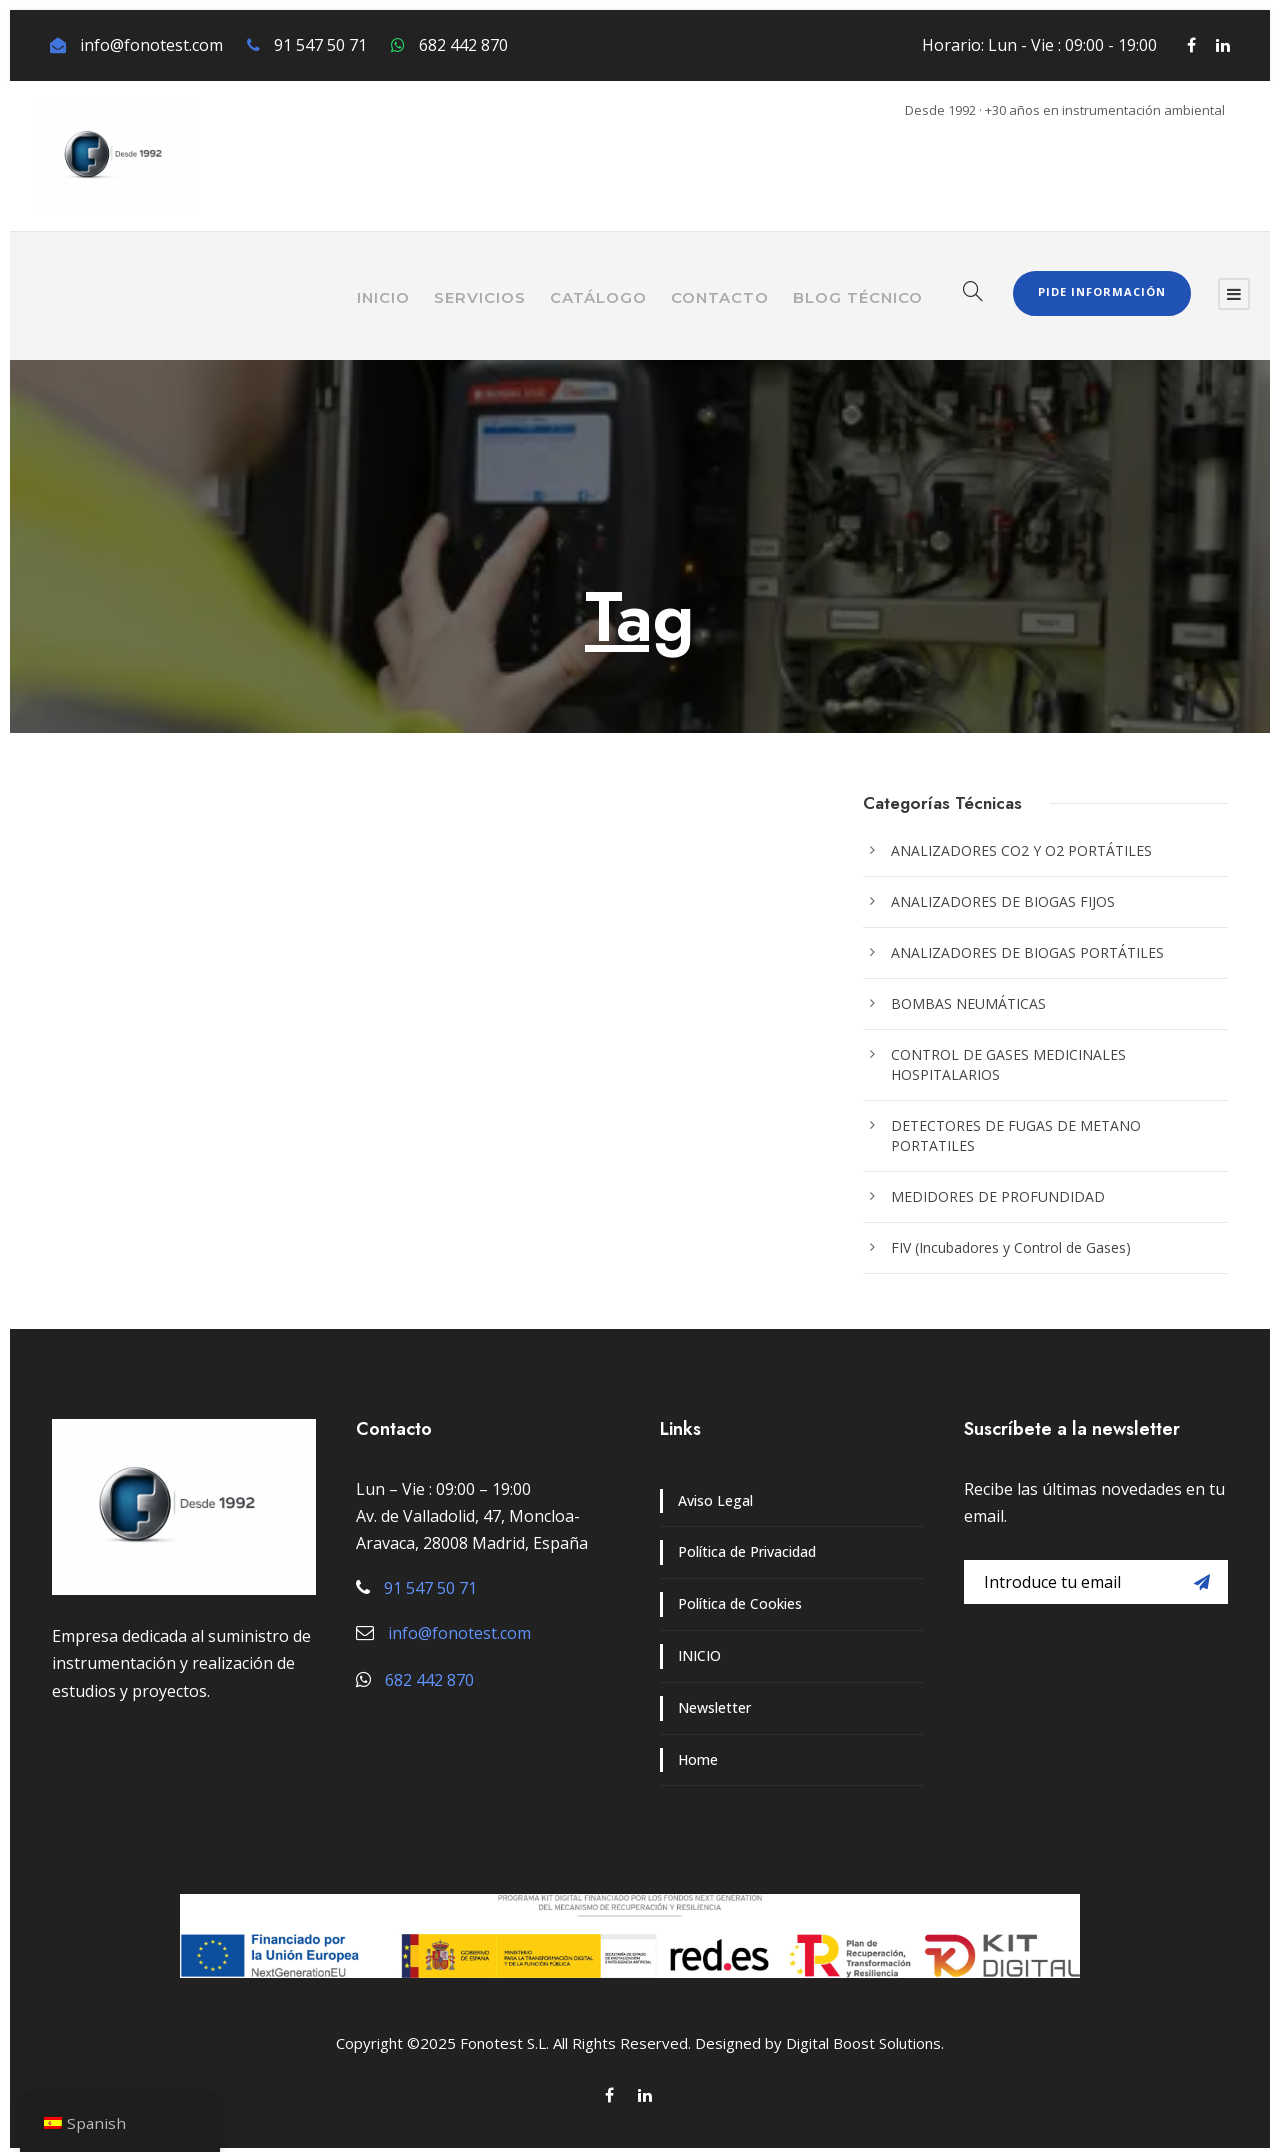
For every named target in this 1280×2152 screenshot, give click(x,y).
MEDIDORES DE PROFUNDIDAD (998, 1196)
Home (698, 1759)
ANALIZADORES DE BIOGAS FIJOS (1003, 901)
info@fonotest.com (151, 45)
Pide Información (1102, 291)
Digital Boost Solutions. (865, 2043)
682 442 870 (463, 45)
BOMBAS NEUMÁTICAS (968, 1003)
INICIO (383, 297)
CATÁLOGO (598, 297)
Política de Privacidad (747, 1551)
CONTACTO (720, 297)
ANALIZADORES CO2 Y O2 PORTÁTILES (1021, 850)
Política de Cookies (740, 1603)
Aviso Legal (715, 1500)
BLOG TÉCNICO (858, 297)
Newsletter (714, 1707)
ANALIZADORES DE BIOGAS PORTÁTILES (1027, 952)
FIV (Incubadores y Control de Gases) (1011, 1247)
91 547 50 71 (320, 45)
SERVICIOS (480, 297)
